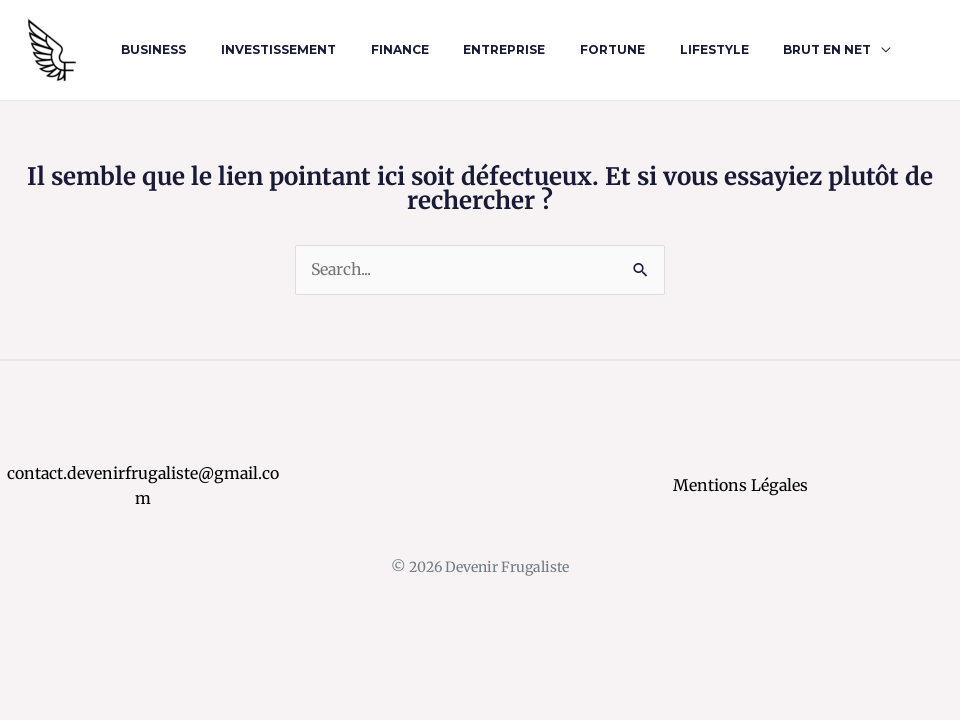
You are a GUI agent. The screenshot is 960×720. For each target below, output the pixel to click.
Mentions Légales (741, 485)
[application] (823, 50)
